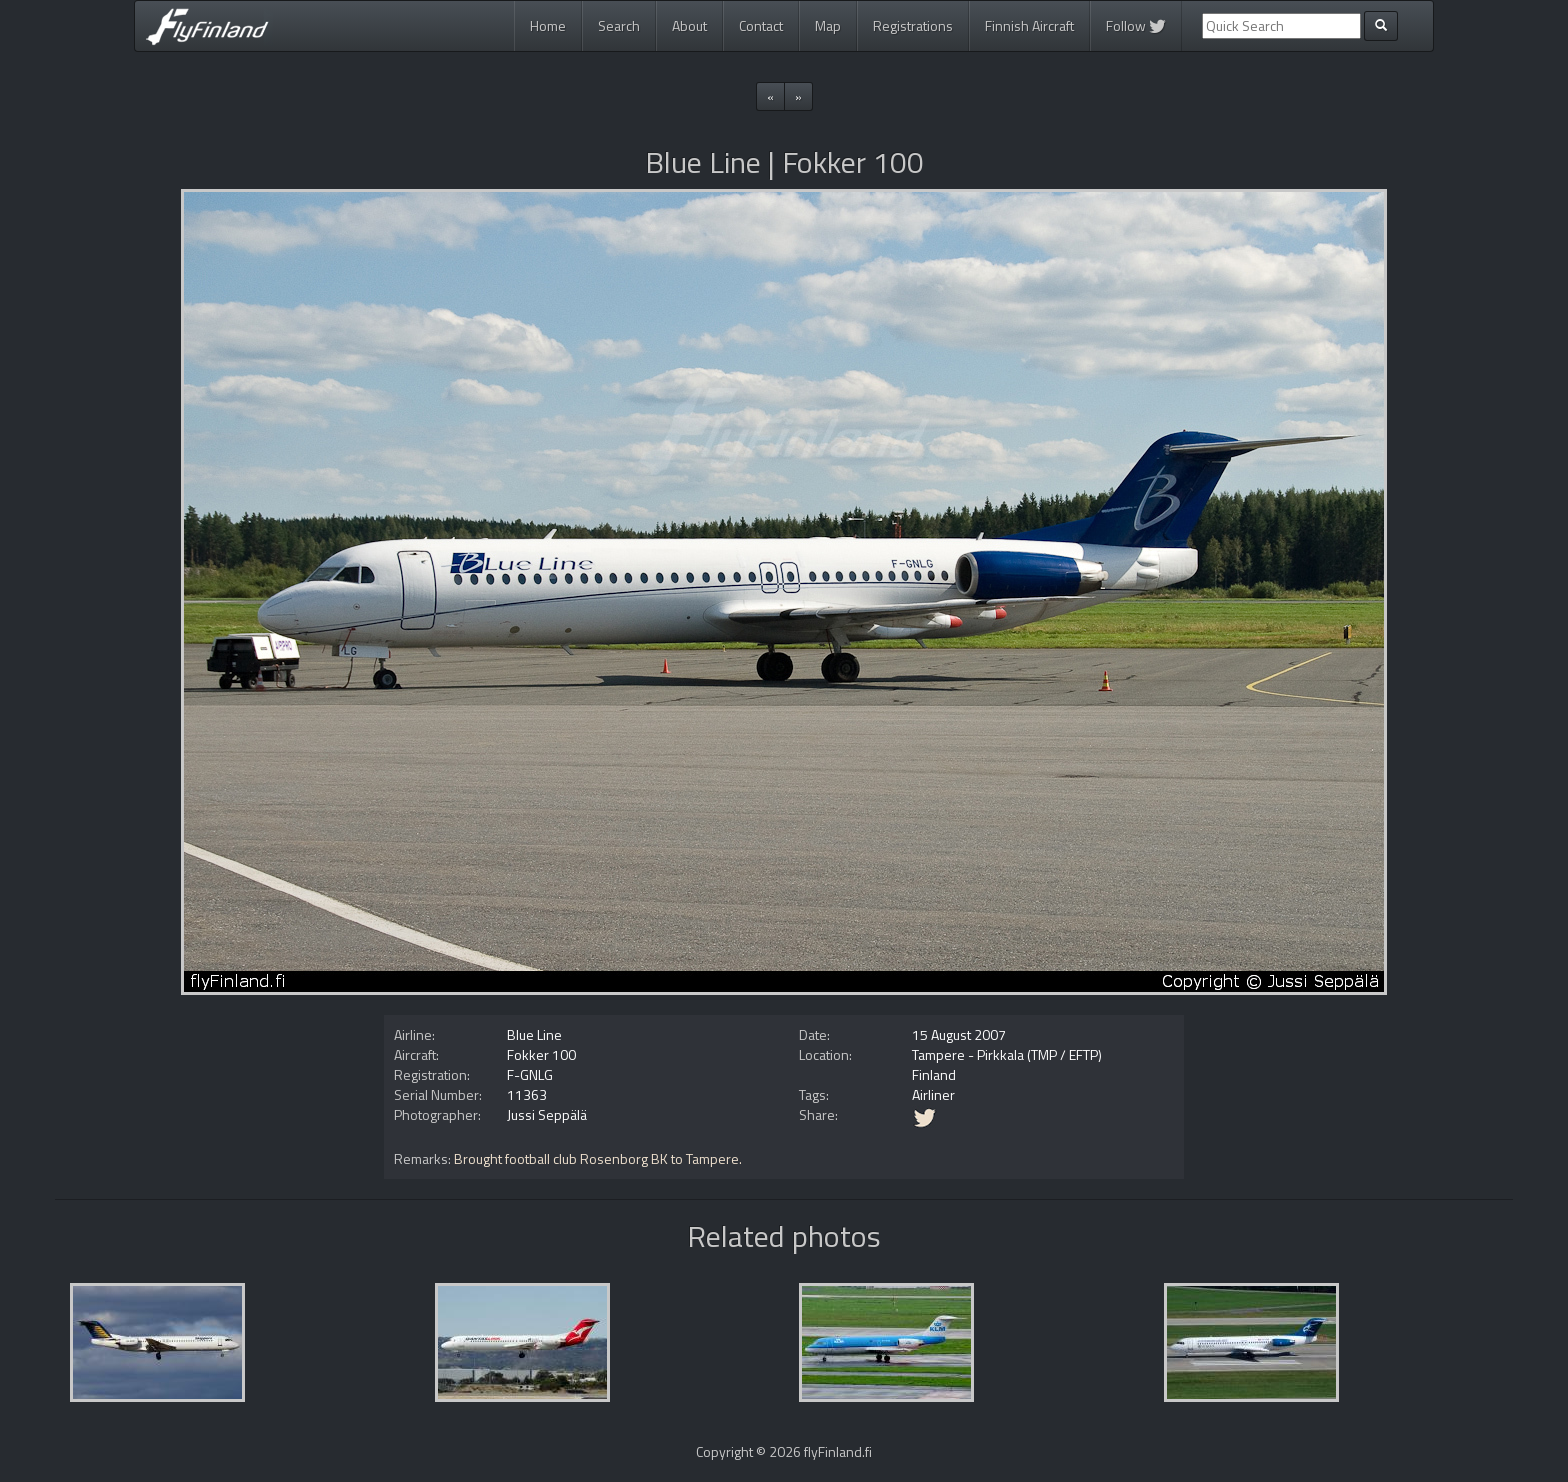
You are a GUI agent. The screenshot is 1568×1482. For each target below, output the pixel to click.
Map (828, 25)
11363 (527, 1094)
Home (548, 25)
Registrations (913, 25)
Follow (1136, 25)
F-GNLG (530, 1074)
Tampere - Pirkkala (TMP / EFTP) (1007, 1054)
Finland (934, 1074)
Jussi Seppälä (547, 1114)
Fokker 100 (541, 1054)
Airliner (933, 1094)
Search (619, 25)
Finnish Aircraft (1029, 25)
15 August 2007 (959, 1034)
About (689, 25)
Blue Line (534, 1034)
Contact (761, 25)
